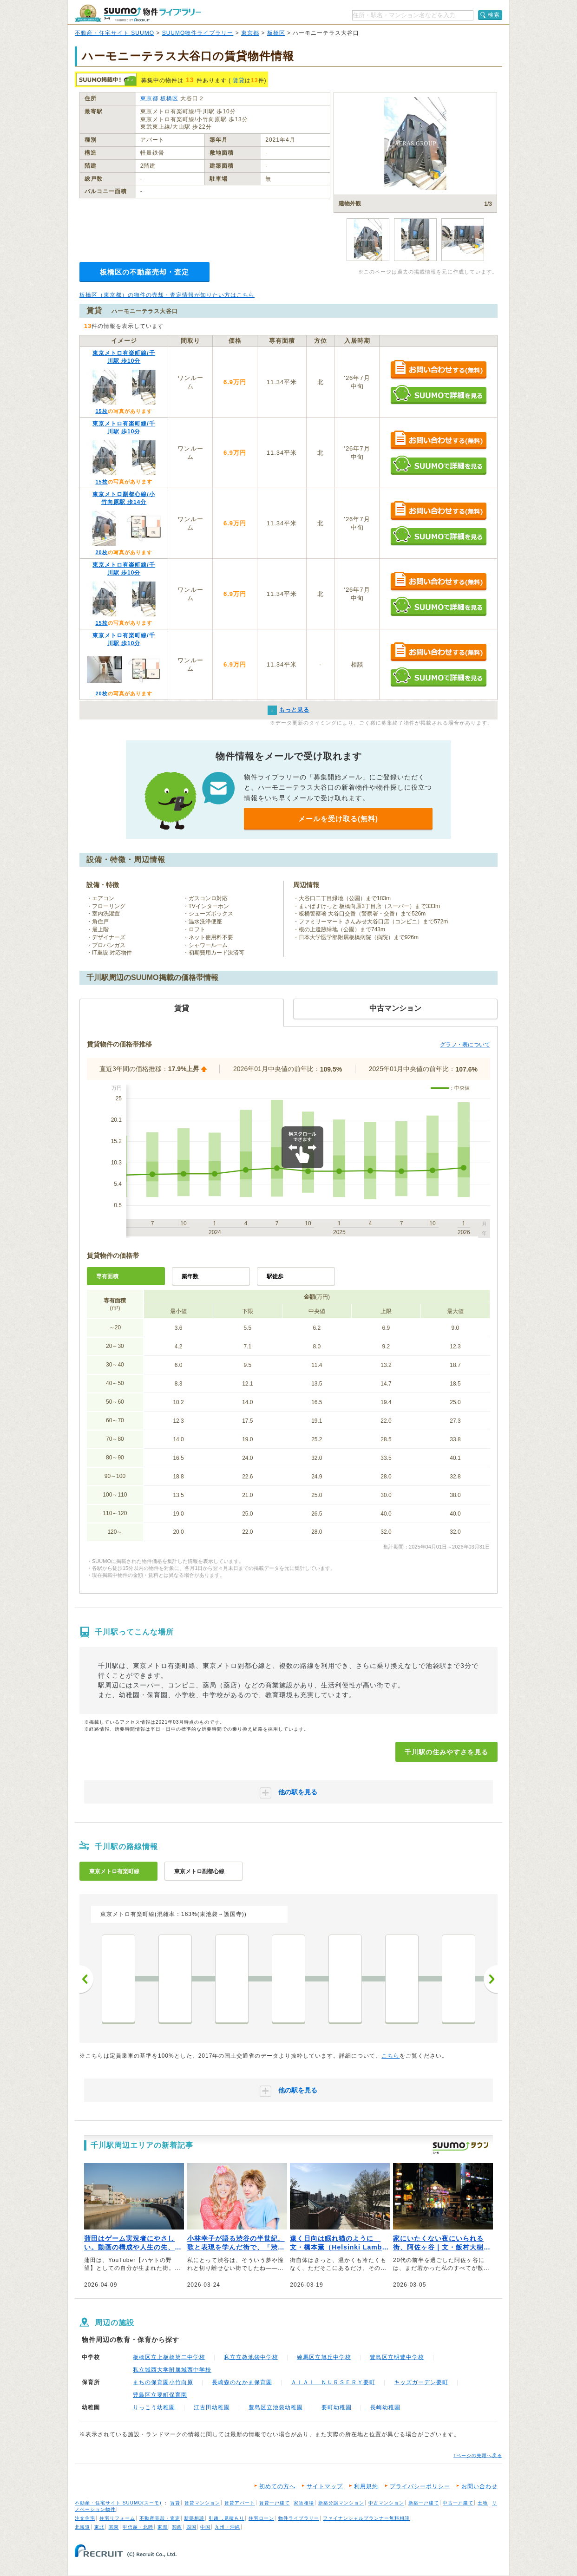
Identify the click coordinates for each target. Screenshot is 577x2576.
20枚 (101, 552)
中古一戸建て (458, 2502)
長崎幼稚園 (385, 2407)
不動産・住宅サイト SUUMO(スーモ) (118, 2502)
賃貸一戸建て (274, 2502)
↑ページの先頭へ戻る (477, 2455)
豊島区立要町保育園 (160, 2395)
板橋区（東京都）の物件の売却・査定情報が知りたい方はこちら (167, 295)
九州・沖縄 (227, 2527)
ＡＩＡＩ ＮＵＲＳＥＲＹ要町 (333, 2382)
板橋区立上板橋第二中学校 (169, 2357)
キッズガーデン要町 (421, 2382)
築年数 (190, 1276)
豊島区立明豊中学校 (397, 2357)
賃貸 (239, 80)
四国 (191, 2527)
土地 (483, 2502)
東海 (162, 2527)
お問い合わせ (479, 2486)
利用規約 (366, 2486)
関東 (114, 2527)
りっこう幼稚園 (154, 2407)
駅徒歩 (275, 1276)
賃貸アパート (239, 2502)
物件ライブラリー (298, 2518)
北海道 (82, 2527)
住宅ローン (261, 2518)
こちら (390, 2056)
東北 (99, 2527)
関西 (177, 2527)
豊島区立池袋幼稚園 (276, 2407)
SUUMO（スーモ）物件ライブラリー (138, 13)
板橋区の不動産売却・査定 (144, 272)
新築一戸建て (423, 2502)
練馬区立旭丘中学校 (324, 2357)
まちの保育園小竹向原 (163, 2382)
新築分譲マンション (341, 2502)
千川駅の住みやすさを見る (446, 1752)
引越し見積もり (226, 2518)
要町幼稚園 (336, 2407)
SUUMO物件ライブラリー (198, 33)
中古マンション (386, 2502)
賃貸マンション (202, 2502)
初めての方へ (277, 2486)
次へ (491, 1979)
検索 (494, 15)
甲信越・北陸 (138, 2527)
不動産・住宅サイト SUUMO (114, 33)
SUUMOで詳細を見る (438, 395)
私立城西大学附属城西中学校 (172, 2370)
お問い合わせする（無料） (438, 370)
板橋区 (276, 33)
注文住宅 (85, 2518)
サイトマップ (325, 2486)
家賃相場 (304, 2502)
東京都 (250, 33)
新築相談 (194, 2518)
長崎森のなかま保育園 (242, 2382)
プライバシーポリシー (420, 2486)
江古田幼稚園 (212, 2407)
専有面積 (107, 1276)
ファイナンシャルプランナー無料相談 (366, 2518)
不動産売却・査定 (159, 2518)
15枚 (101, 411)
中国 (205, 2527)
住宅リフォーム (117, 2518)
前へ (86, 1979)
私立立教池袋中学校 (251, 2357)
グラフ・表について (465, 1044)
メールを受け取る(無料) (338, 819)
